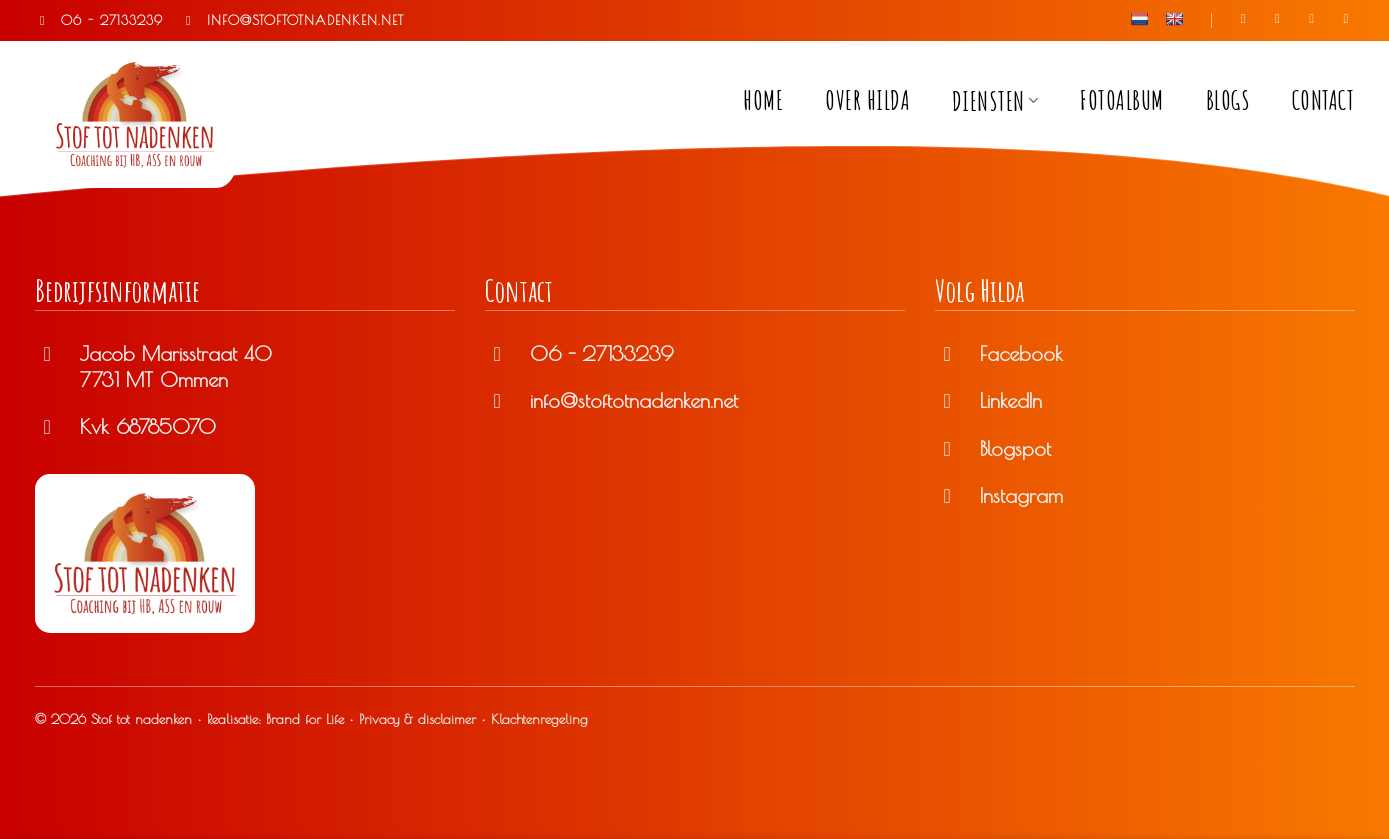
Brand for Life (305, 719)
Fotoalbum (1122, 100)
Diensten (995, 101)
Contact (1323, 100)
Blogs (1228, 100)
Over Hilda (867, 100)
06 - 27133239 (99, 20)
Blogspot (1015, 448)
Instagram (1021, 495)
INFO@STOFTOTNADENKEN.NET (292, 20)
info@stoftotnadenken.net (634, 400)
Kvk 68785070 (148, 426)
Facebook (1021, 353)
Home (763, 100)
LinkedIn (1011, 400)
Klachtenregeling (539, 719)
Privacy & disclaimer (417, 719)
